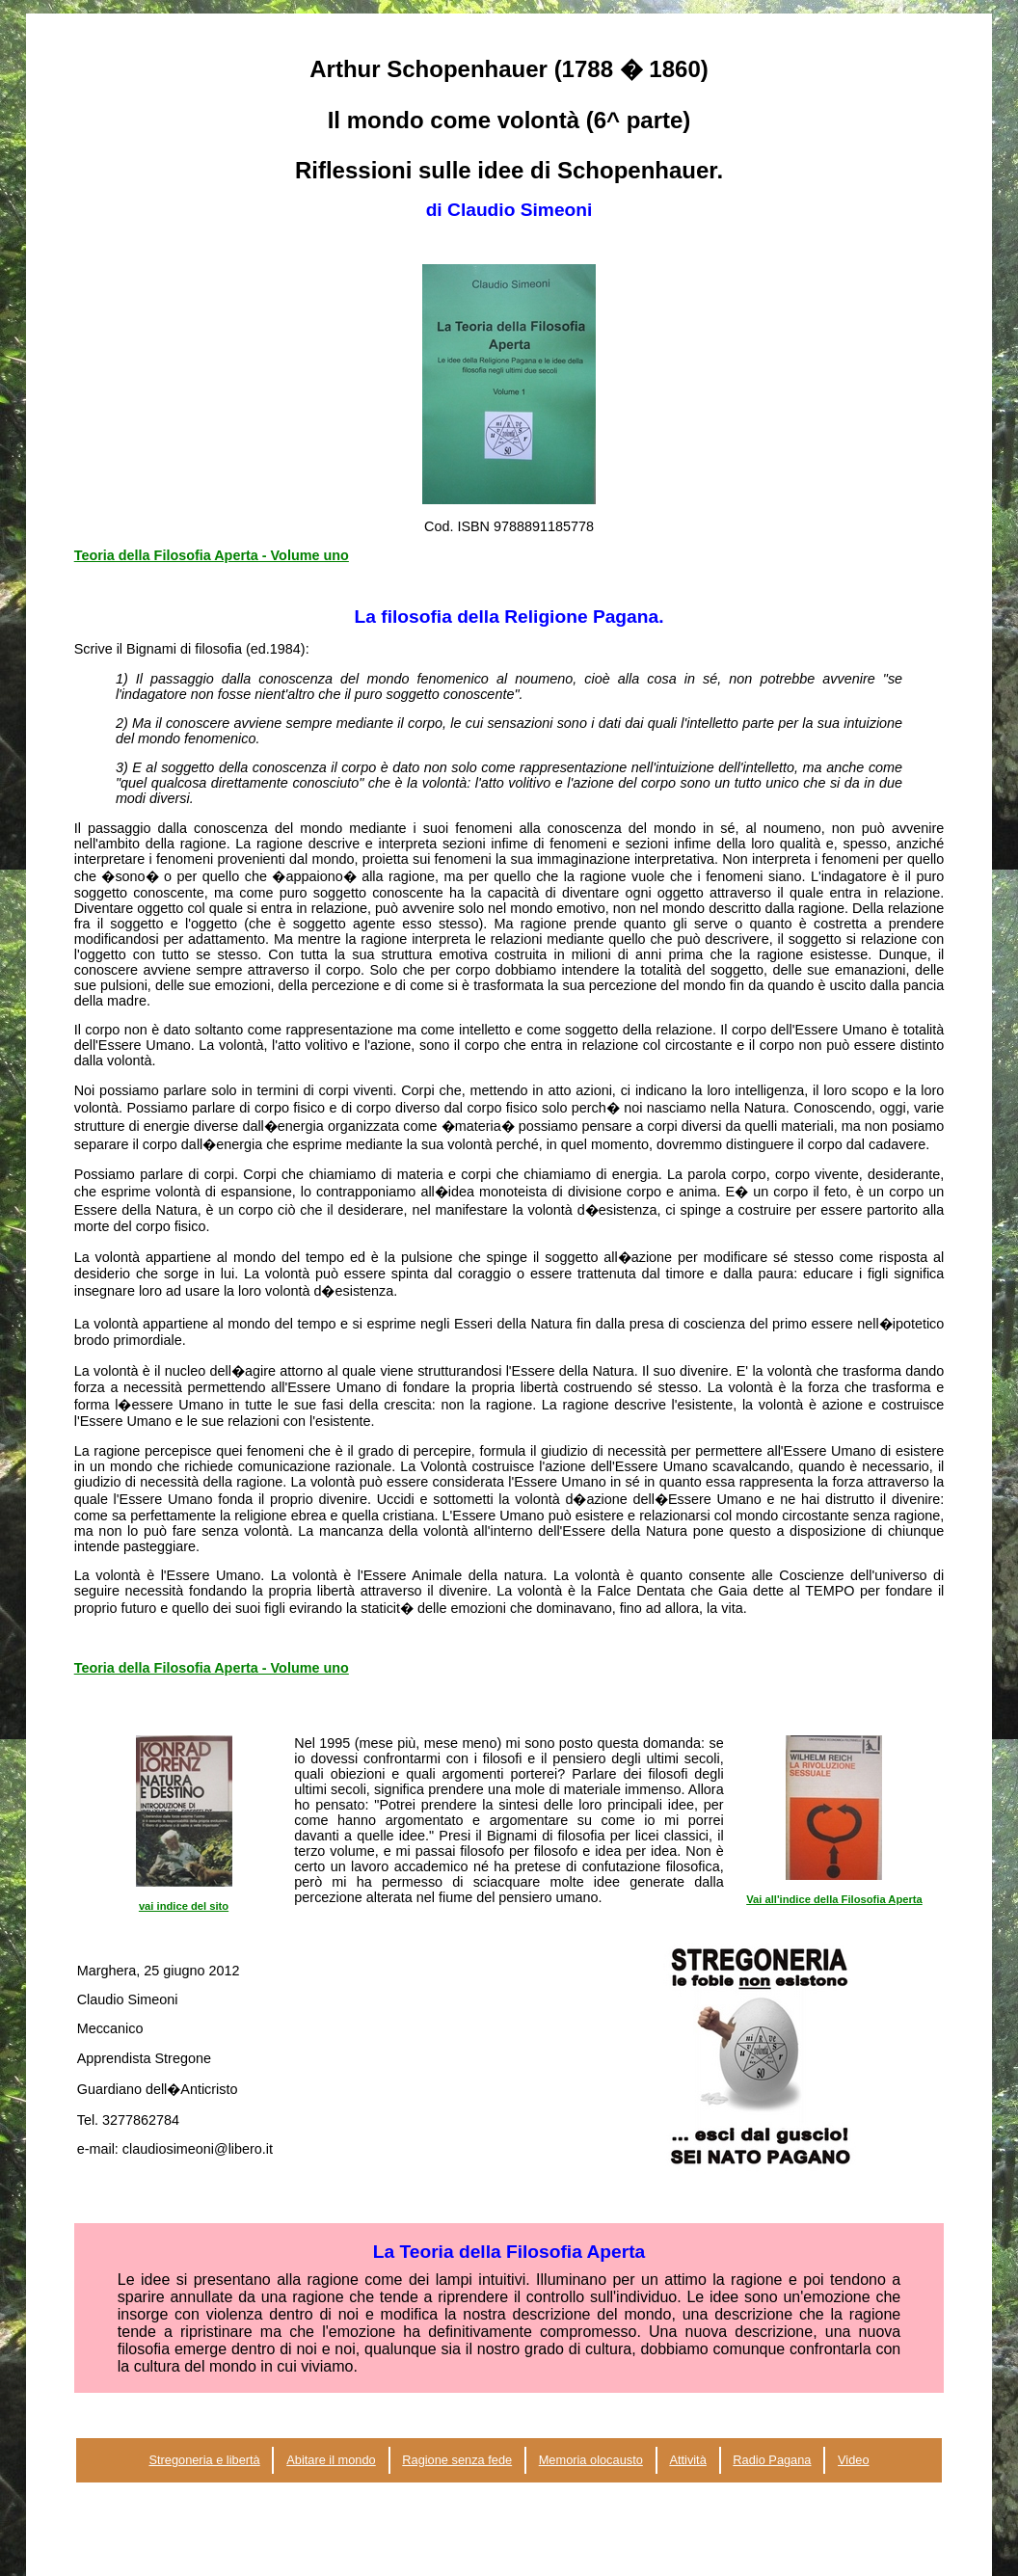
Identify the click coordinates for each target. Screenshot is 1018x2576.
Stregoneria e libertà (203, 2460)
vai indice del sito (183, 1906)
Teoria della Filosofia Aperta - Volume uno (211, 555)
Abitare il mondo (330, 2460)
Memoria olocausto (591, 2460)
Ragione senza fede (457, 2460)
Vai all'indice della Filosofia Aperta (834, 1899)
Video (854, 2460)
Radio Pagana (772, 2460)
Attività (687, 2460)
